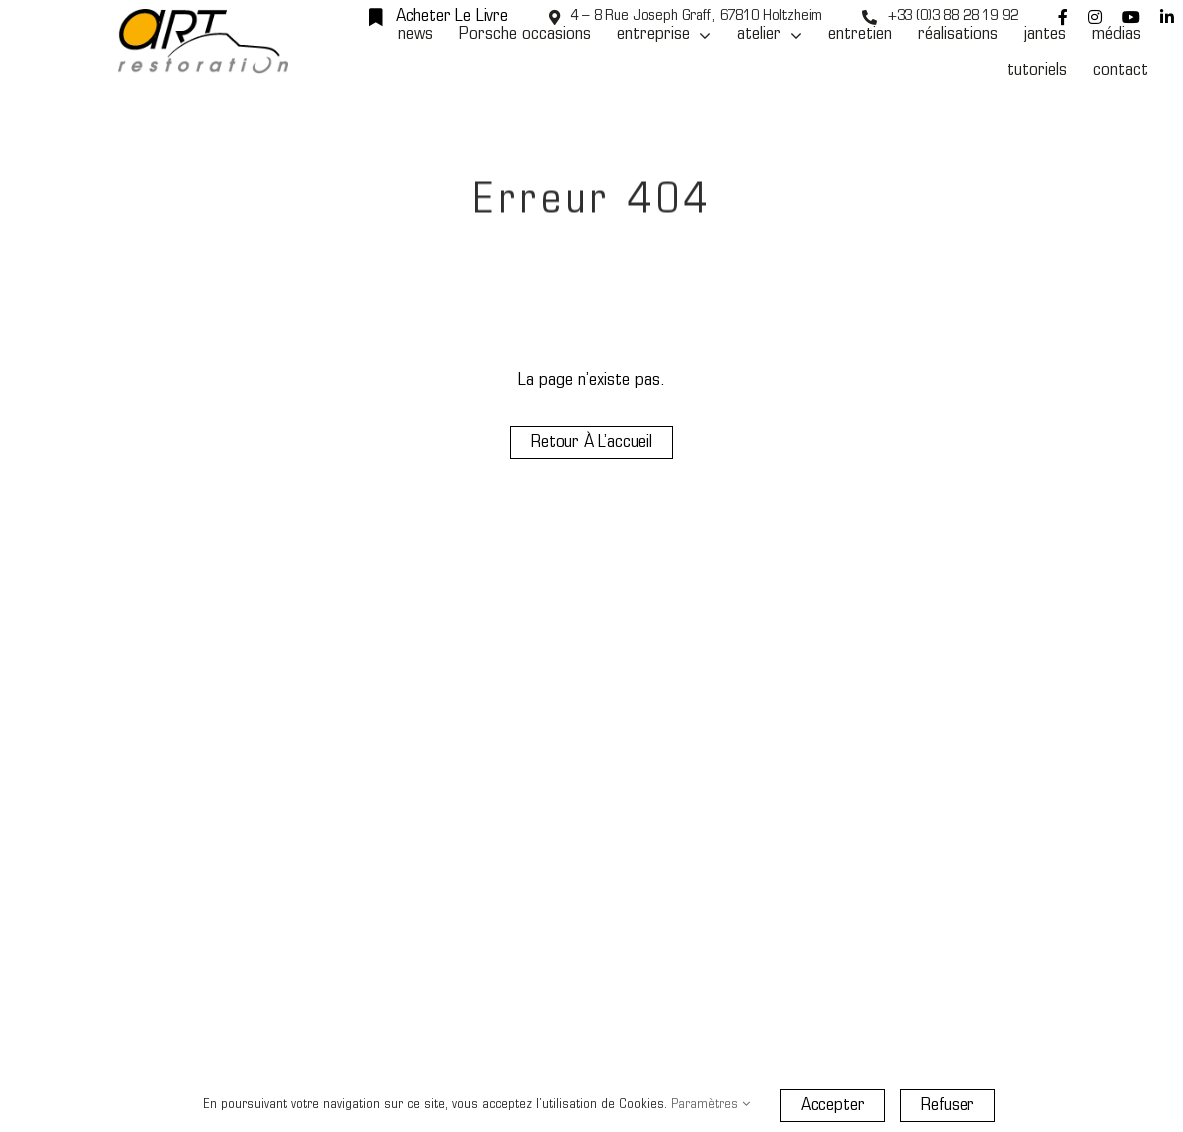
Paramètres (710, 1104)
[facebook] (1063, 17)
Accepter (833, 1105)
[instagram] (1095, 17)
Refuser (947, 1105)
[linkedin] (1167, 17)
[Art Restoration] (203, 17)
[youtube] (1131, 17)
